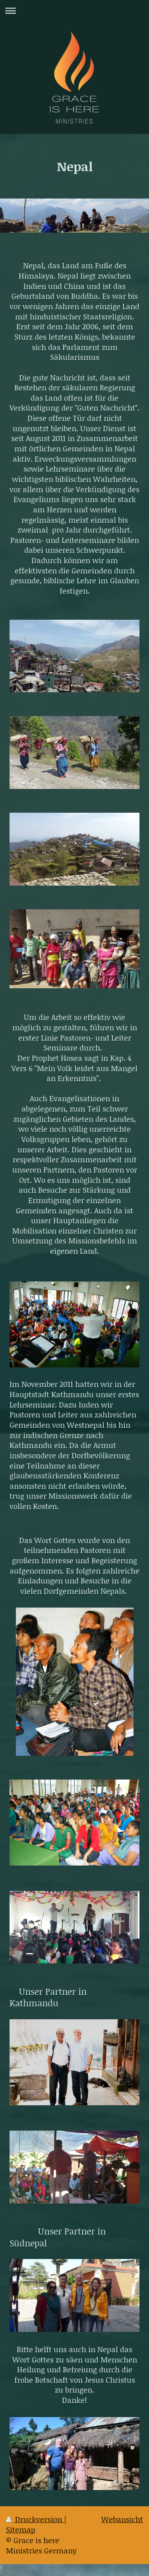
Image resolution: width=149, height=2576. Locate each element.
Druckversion (35, 2519)
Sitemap (20, 2529)
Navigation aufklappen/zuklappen (74, 10)
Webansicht (122, 2519)
